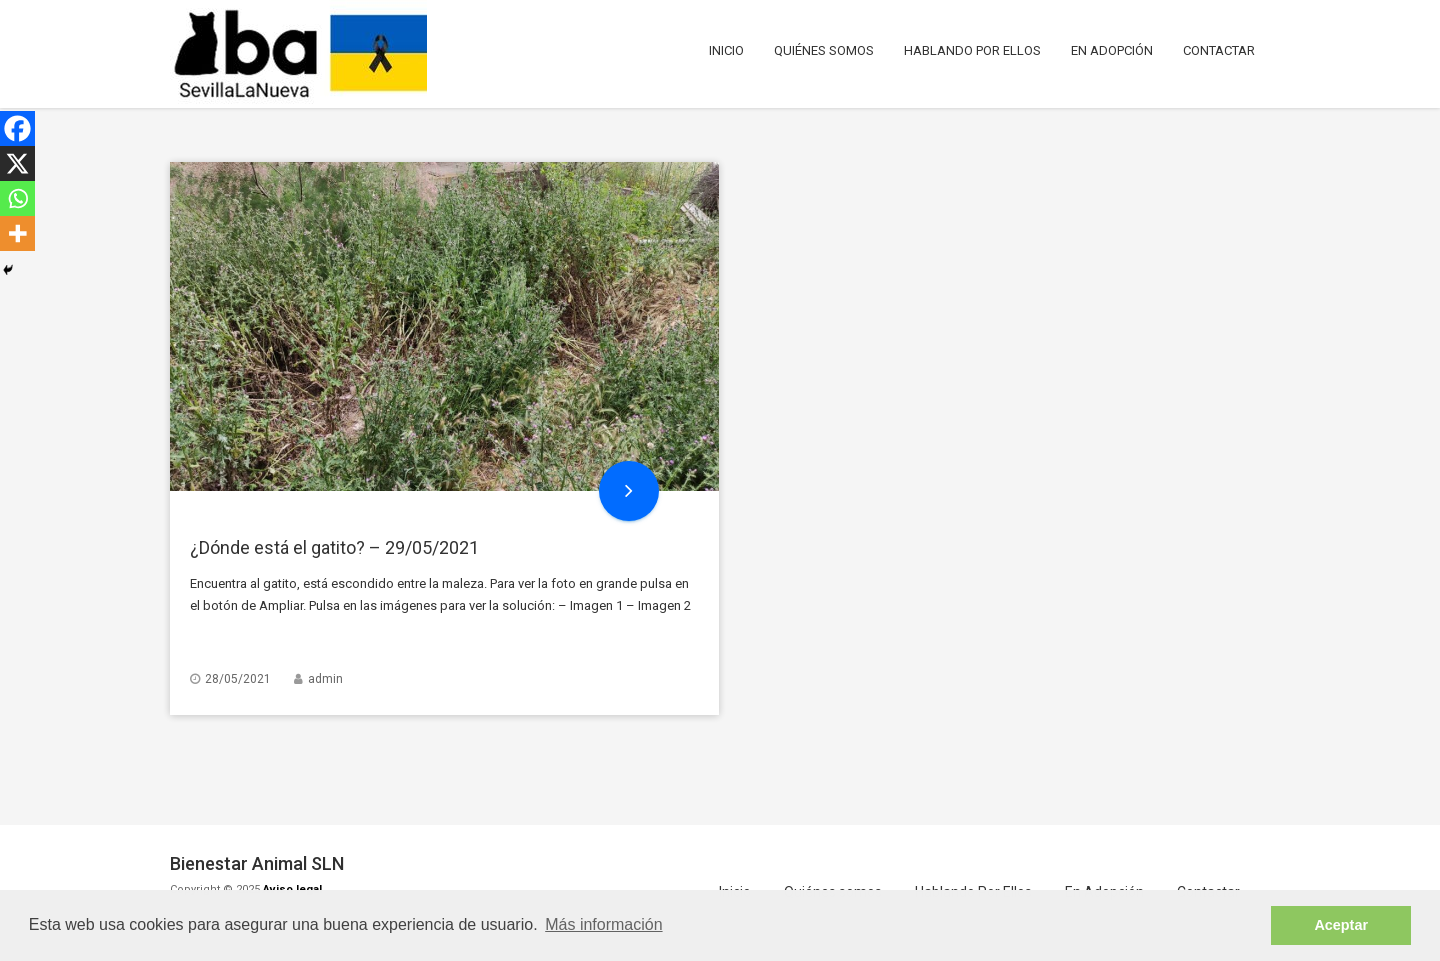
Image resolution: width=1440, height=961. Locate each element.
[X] (17, 163)
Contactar (1219, 50)
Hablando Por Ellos (972, 50)
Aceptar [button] (1341, 925)
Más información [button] (603, 924)
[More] (17, 233)
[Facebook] (17, 128)
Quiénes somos (824, 50)
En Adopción (1112, 50)
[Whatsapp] (17, 198)
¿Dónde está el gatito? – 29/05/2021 (334, 547)
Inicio (726, 50)
